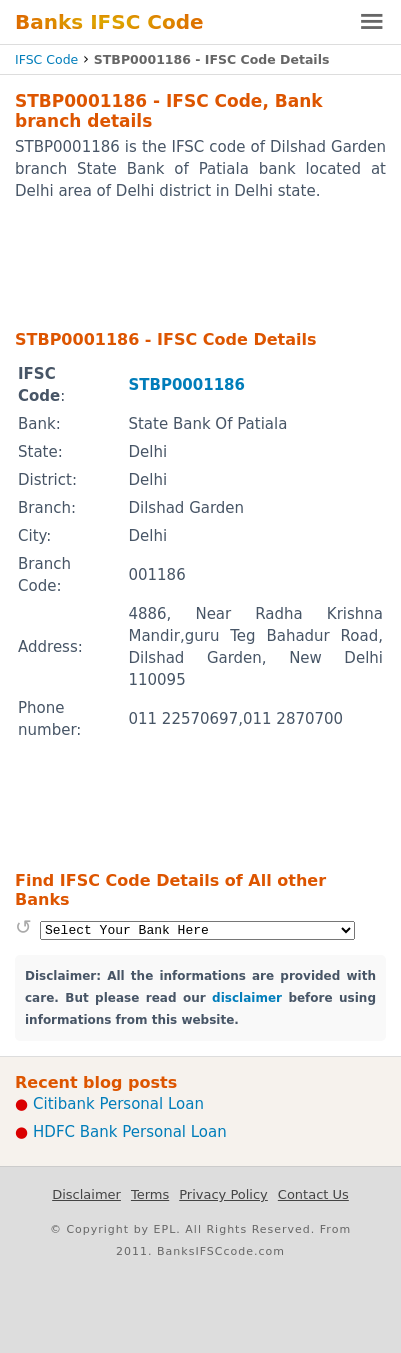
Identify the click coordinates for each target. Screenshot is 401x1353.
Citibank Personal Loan (118, 1104)
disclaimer (247, 998)
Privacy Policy (223, 1194)
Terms (150, 1194)
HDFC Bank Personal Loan (130, 1132)
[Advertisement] (200, 264)
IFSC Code (46, 59)
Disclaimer (86, 1194)
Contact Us (313, 1194)
